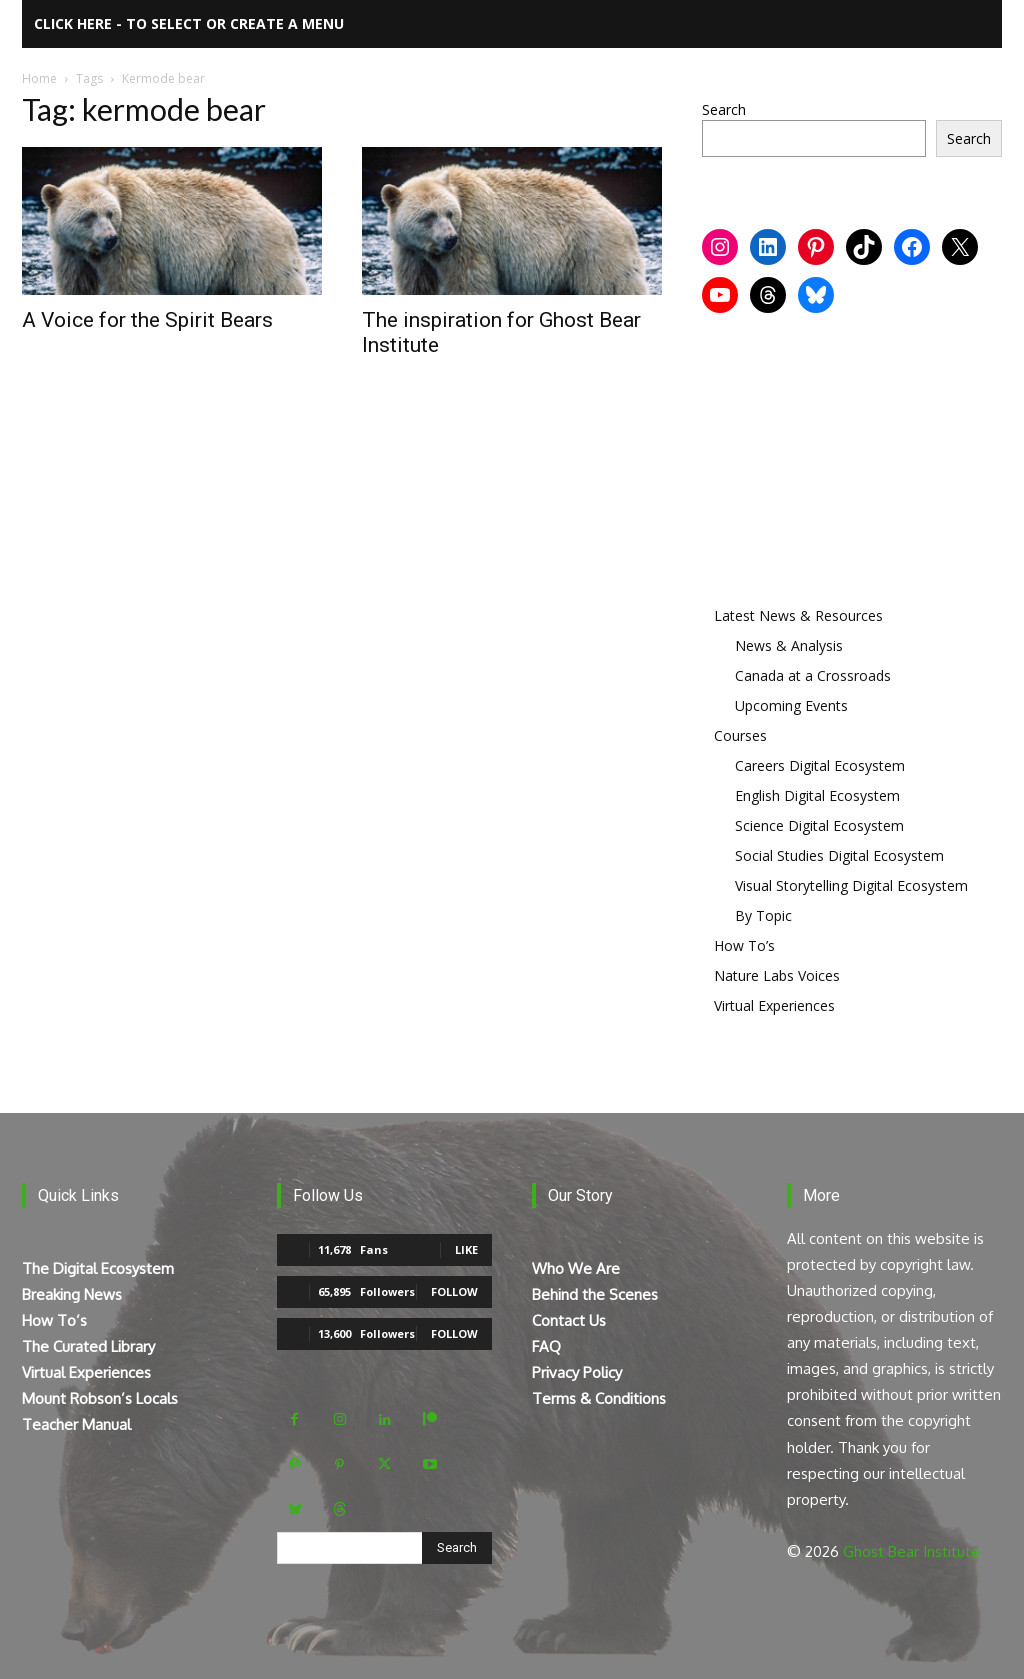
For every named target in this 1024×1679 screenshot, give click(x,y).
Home (39, 78)
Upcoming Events (791, 705)
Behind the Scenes (595, 1294)
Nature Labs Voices (777, 975)
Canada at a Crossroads (813, 675)
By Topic (763, 915)
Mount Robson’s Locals (100, 1398)
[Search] (457, 1548)
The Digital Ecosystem (98, 1268)
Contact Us (569, 1320)
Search (724, 109)
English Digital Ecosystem (817, 795)
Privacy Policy (577, 1372)
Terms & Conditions (599, 1398)
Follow (454, 1291)
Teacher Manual (76, 1424)
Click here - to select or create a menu (189, 23)
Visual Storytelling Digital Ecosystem (851, 885)
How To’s (744, 945)
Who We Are (576, 1268)
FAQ (546, 1346)
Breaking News (72, 1294)
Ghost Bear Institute (911, 1551)
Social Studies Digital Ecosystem (839, 855)
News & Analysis (789, 645)
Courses (740, 735)
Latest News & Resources (798, 615)
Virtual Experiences (774, 1005)
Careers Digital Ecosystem (820, 765)
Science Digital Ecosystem (819, 825)
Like (466, 1249)
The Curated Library (88, 1346)
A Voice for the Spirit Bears (147, 320)
